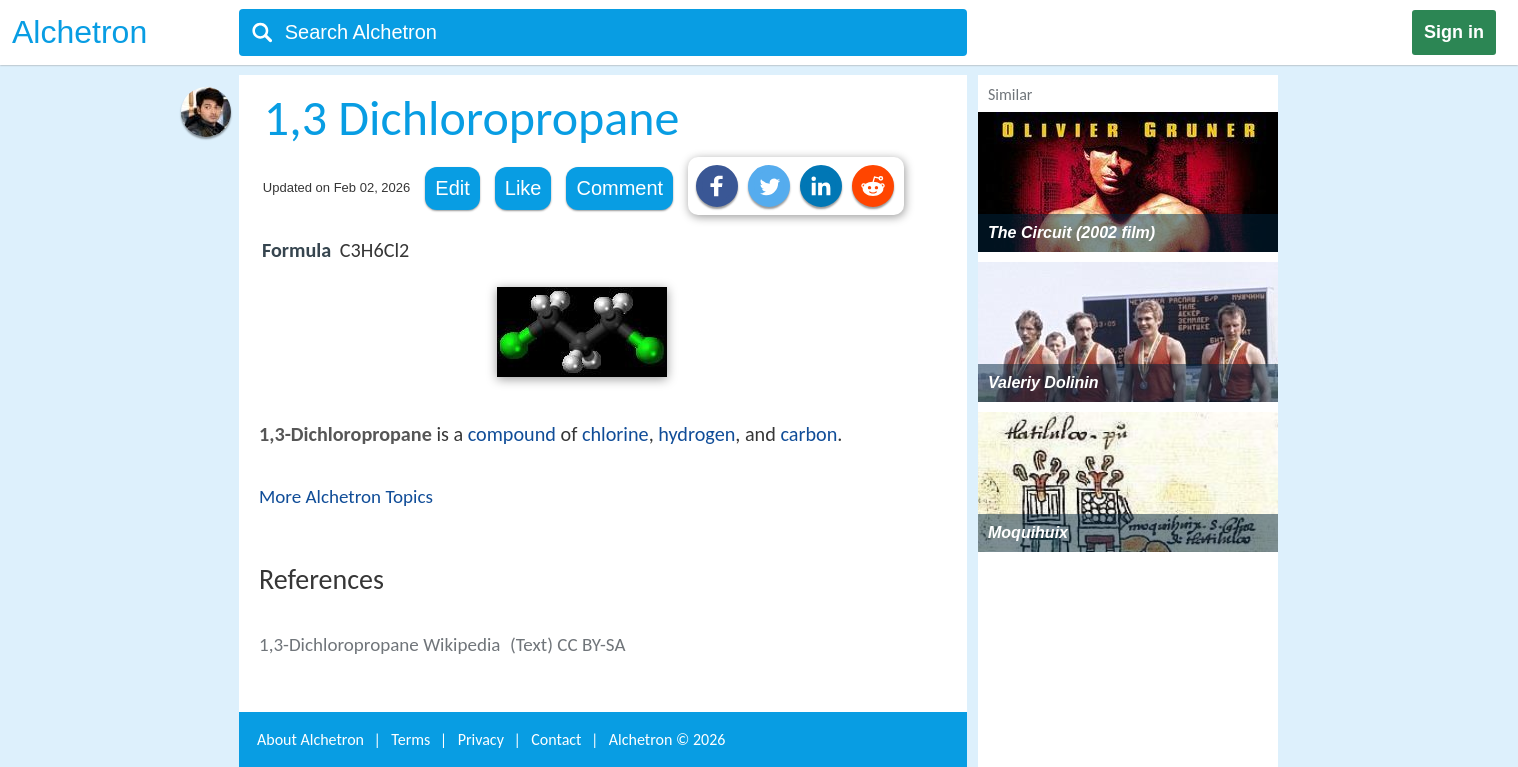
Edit (452, 188)
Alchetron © (667, 739)
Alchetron (79, 32)
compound (512, 434)
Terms (410, 739)
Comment (619, 188)
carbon (808, 434)
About (310, 739)
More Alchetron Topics (346, 496)
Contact (556, 739)
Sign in (1454, 32)
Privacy (481, 739)
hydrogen (696, 434)
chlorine (615, 434)
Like (523, 188)
